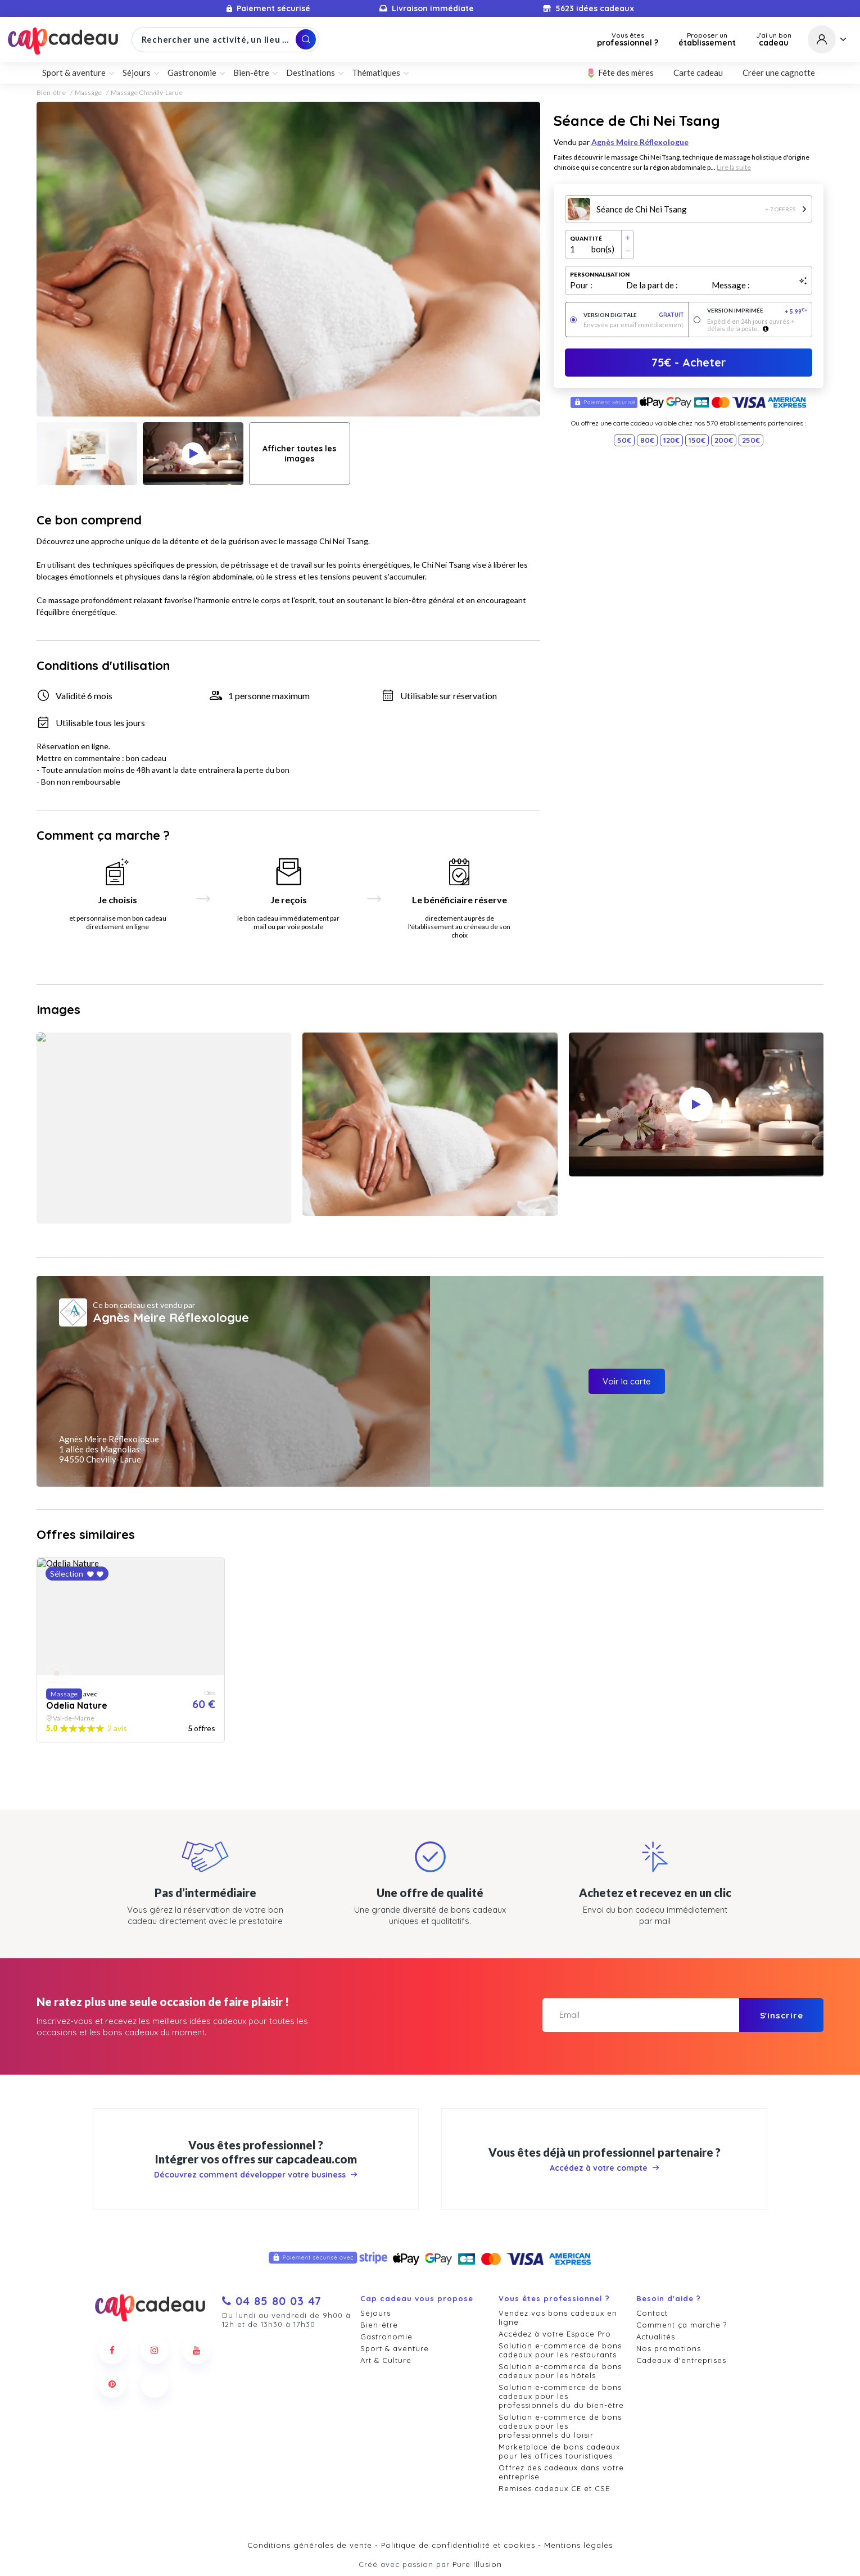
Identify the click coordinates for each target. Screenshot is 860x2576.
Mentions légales (578, 2545)
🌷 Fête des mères (620, 72)
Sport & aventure (74, 72)
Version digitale (633, 315)
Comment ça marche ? (681, 2324)
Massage (88, 92)
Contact (652, 2312)
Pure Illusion (477, 2564)
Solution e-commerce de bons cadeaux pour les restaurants (560, 2350)
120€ (671, 440)
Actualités (655, 2336)
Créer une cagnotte (779, 72)
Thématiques (376, 72)
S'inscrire (781, 2015)
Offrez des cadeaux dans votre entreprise (561, 2472)
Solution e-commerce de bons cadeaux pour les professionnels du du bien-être (561, 2396)
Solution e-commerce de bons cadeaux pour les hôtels (560, 2371)
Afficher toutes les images (299, 453)
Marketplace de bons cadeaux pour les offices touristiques (559, 2451)
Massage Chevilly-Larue (147, 92)
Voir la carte (627, 1381)
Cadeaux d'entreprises (681, 2360)
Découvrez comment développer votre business (255, 2175)
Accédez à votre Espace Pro (555, 2333)
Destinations (310, 72)
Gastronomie (192, 72)
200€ (723, 440)
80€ (647, 440)
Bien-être (251, 72)
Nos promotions (668, 2348)
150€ (697, 440)
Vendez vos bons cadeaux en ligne (558, 2317)
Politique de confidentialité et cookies (458, 2545)
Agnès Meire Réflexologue (640, 142)
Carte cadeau (698, 72)
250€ (751, 440)
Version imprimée (757, 311)
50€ (624, 440)
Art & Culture (385, 2360)
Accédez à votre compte (604, 2168)
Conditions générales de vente (309, 2545)
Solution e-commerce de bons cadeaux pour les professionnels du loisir (560, 2425)
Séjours (137, 72)
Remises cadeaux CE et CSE (554, 2488)
